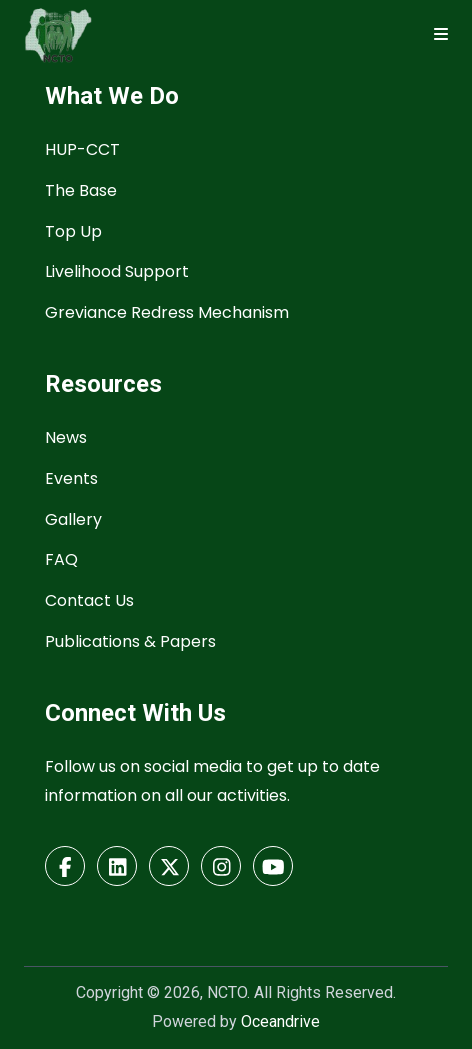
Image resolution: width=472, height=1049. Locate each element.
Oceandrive (280, 1021)
